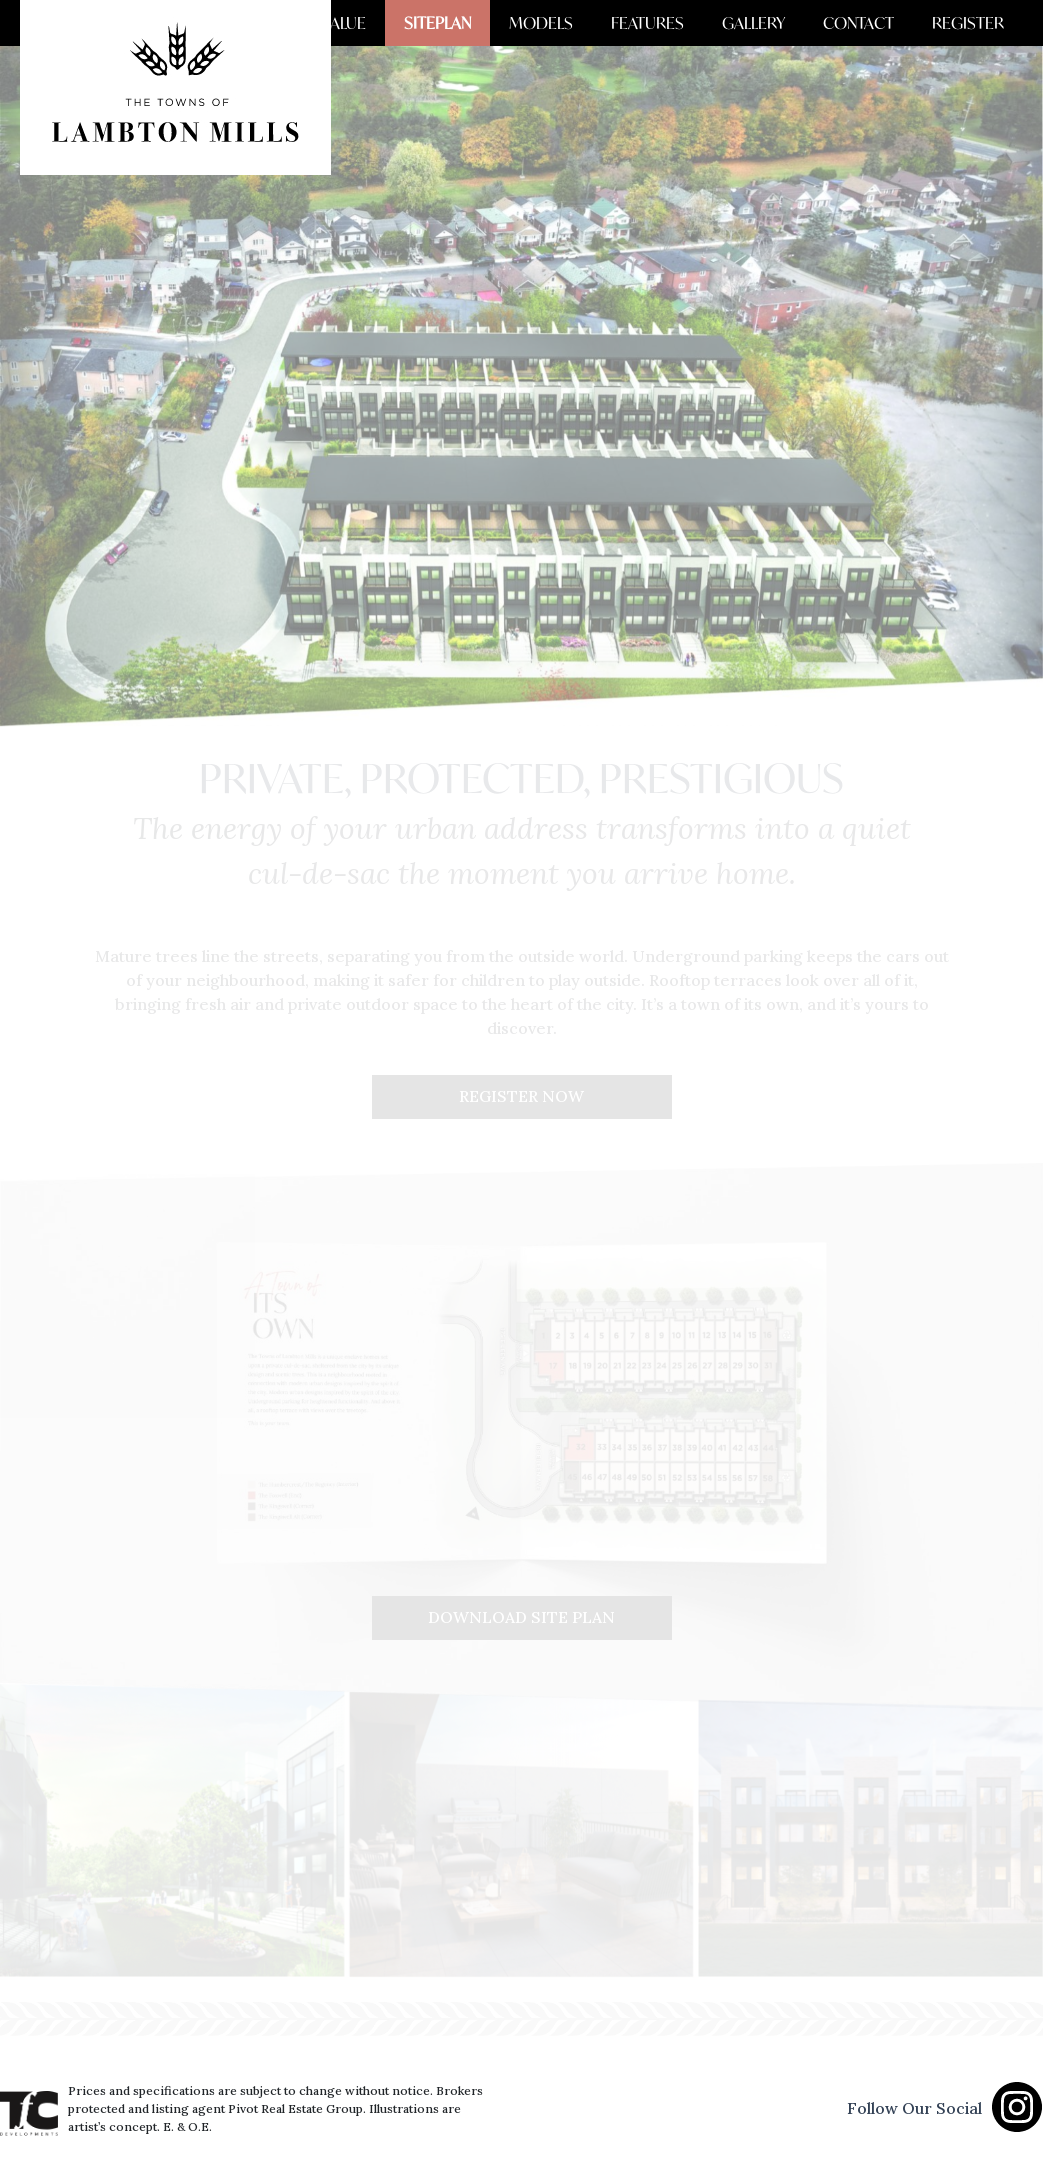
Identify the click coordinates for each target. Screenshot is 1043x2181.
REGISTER (971, 23)
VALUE (382, 23)
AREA (308, 23)
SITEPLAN (470, 23)
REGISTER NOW (521, 1097)
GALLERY (768, 23)
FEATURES (668, 23)
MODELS (568, 23)
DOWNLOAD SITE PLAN (521, 1618)
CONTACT (867, 23)
